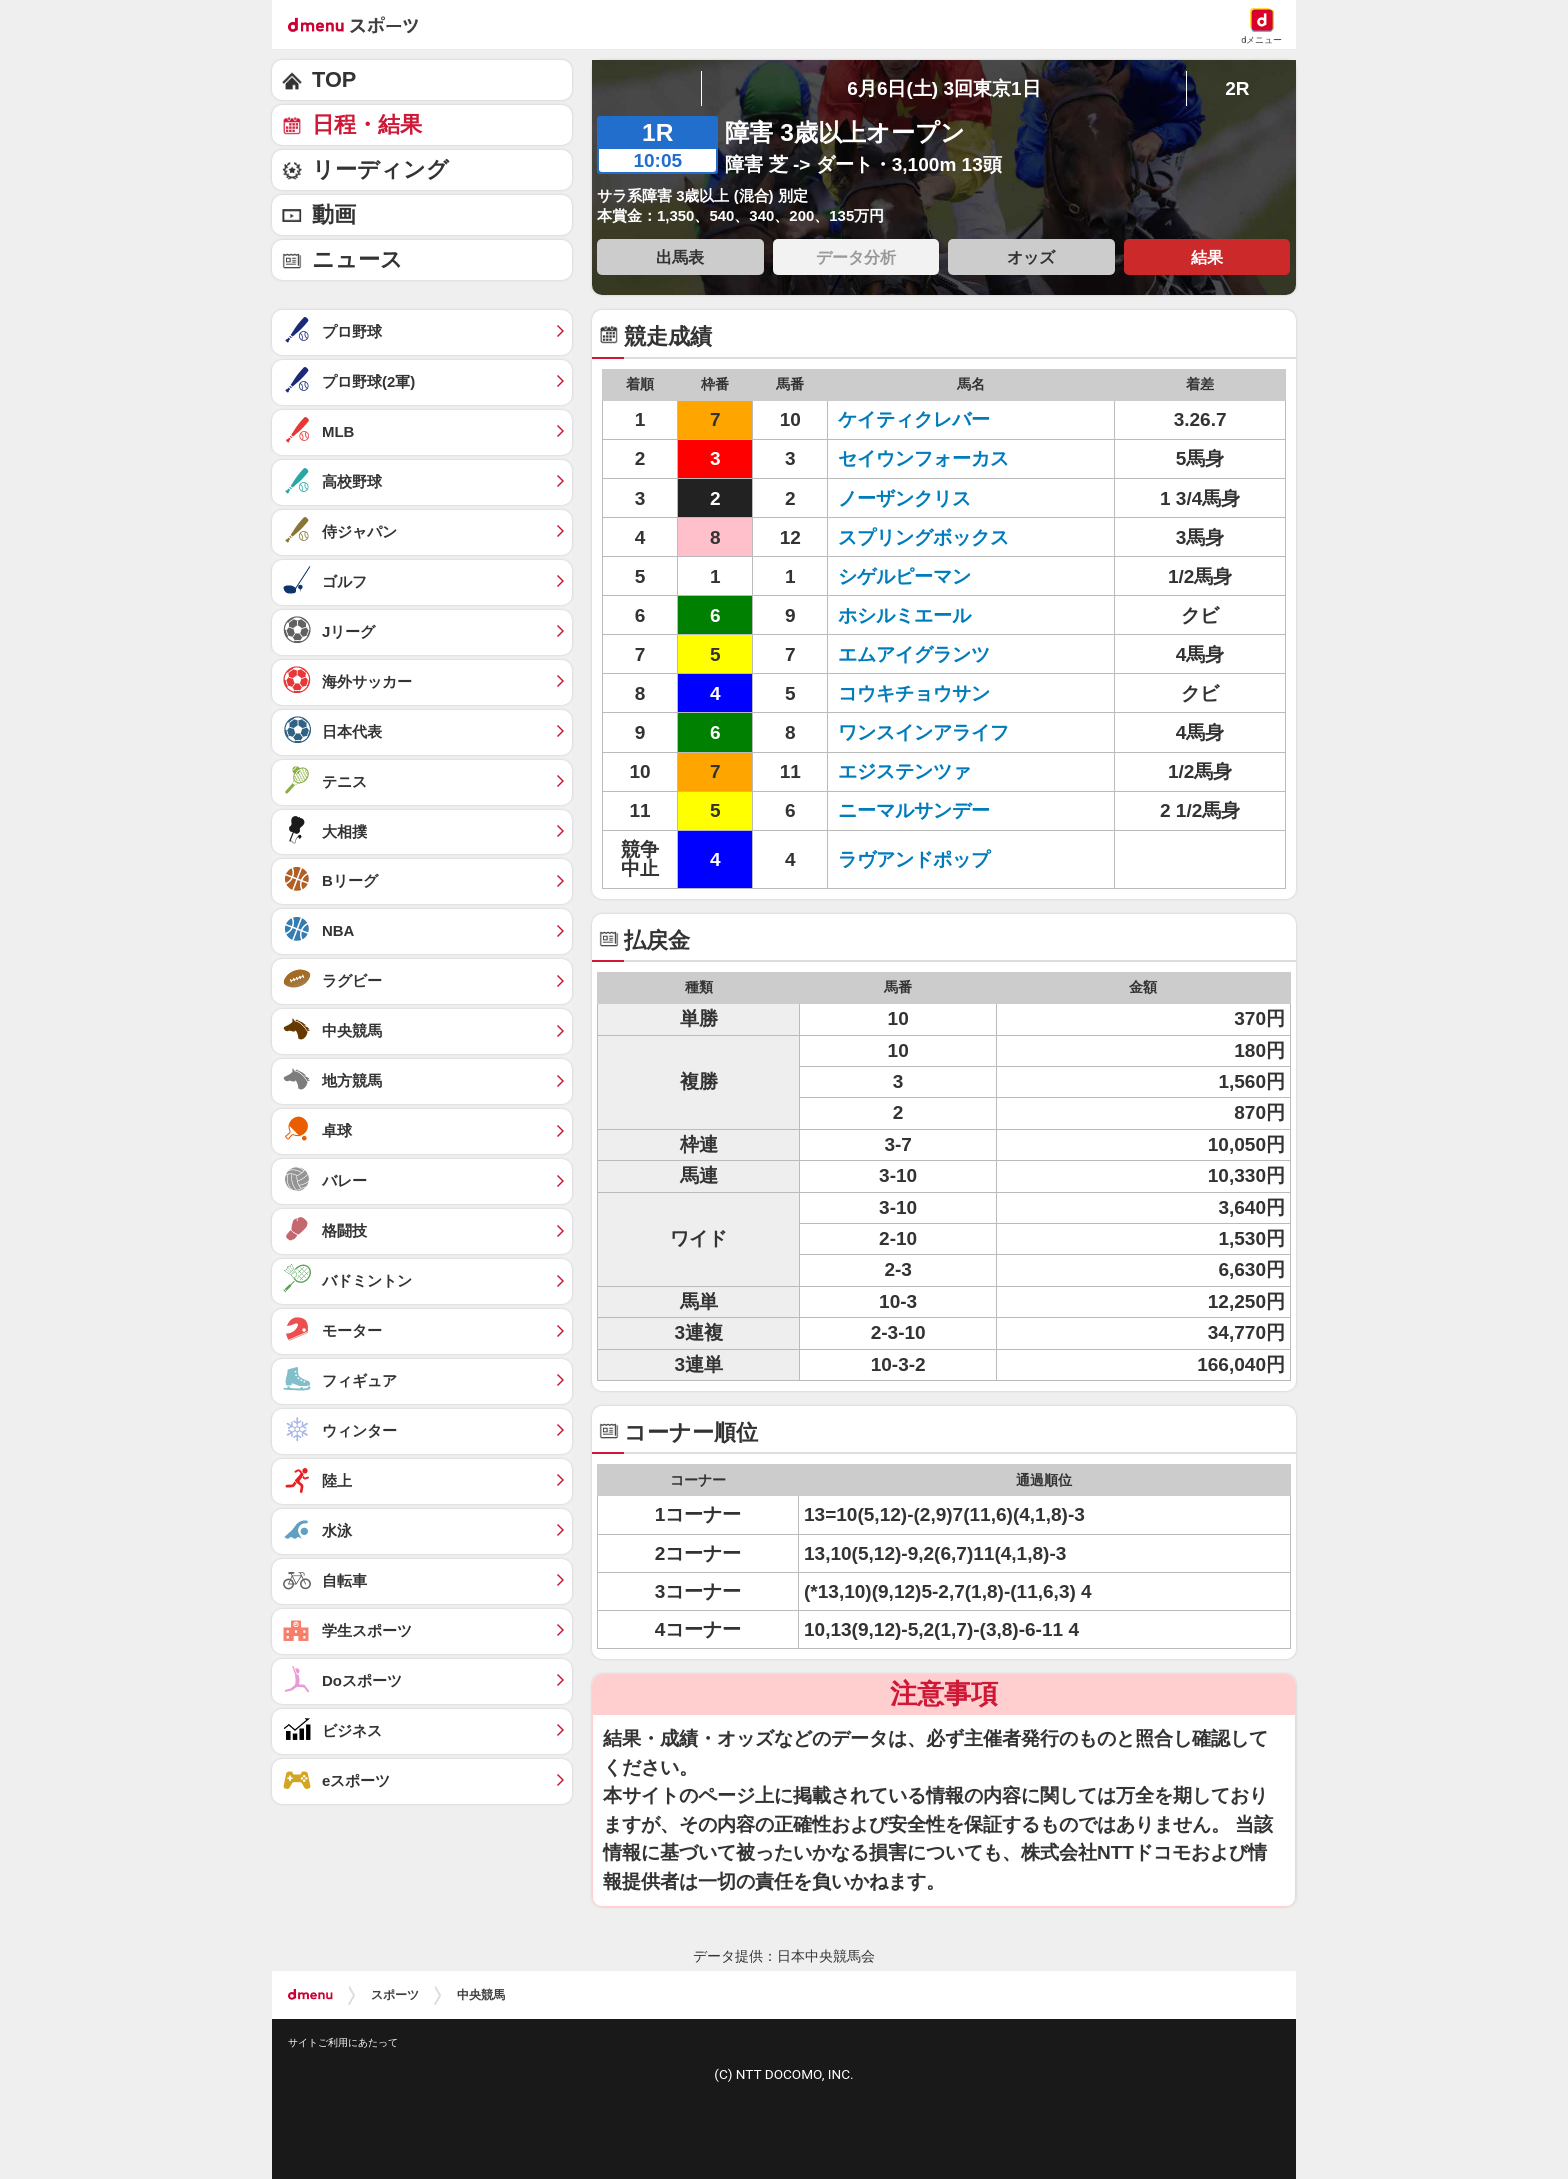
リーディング (380, 169)
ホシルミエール (904, 615)
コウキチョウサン (914, 693)
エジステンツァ (904, 771)
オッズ (1031, 257)
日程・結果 (367, 124)
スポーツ (395, 1995)
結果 (1207, 257)
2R (1237, 88)
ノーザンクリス (904, 498)
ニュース (357, 259)
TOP (334, 79)
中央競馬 (481, 1995)
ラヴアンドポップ (914, 859)
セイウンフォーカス (923, 458)
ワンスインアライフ (923, 732)
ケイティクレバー (914, 419)
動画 (334, 214)
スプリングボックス (923, 537)
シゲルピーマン (904, 576)
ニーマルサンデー (914, 810)
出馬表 (680, 257)
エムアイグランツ (914, 654)
